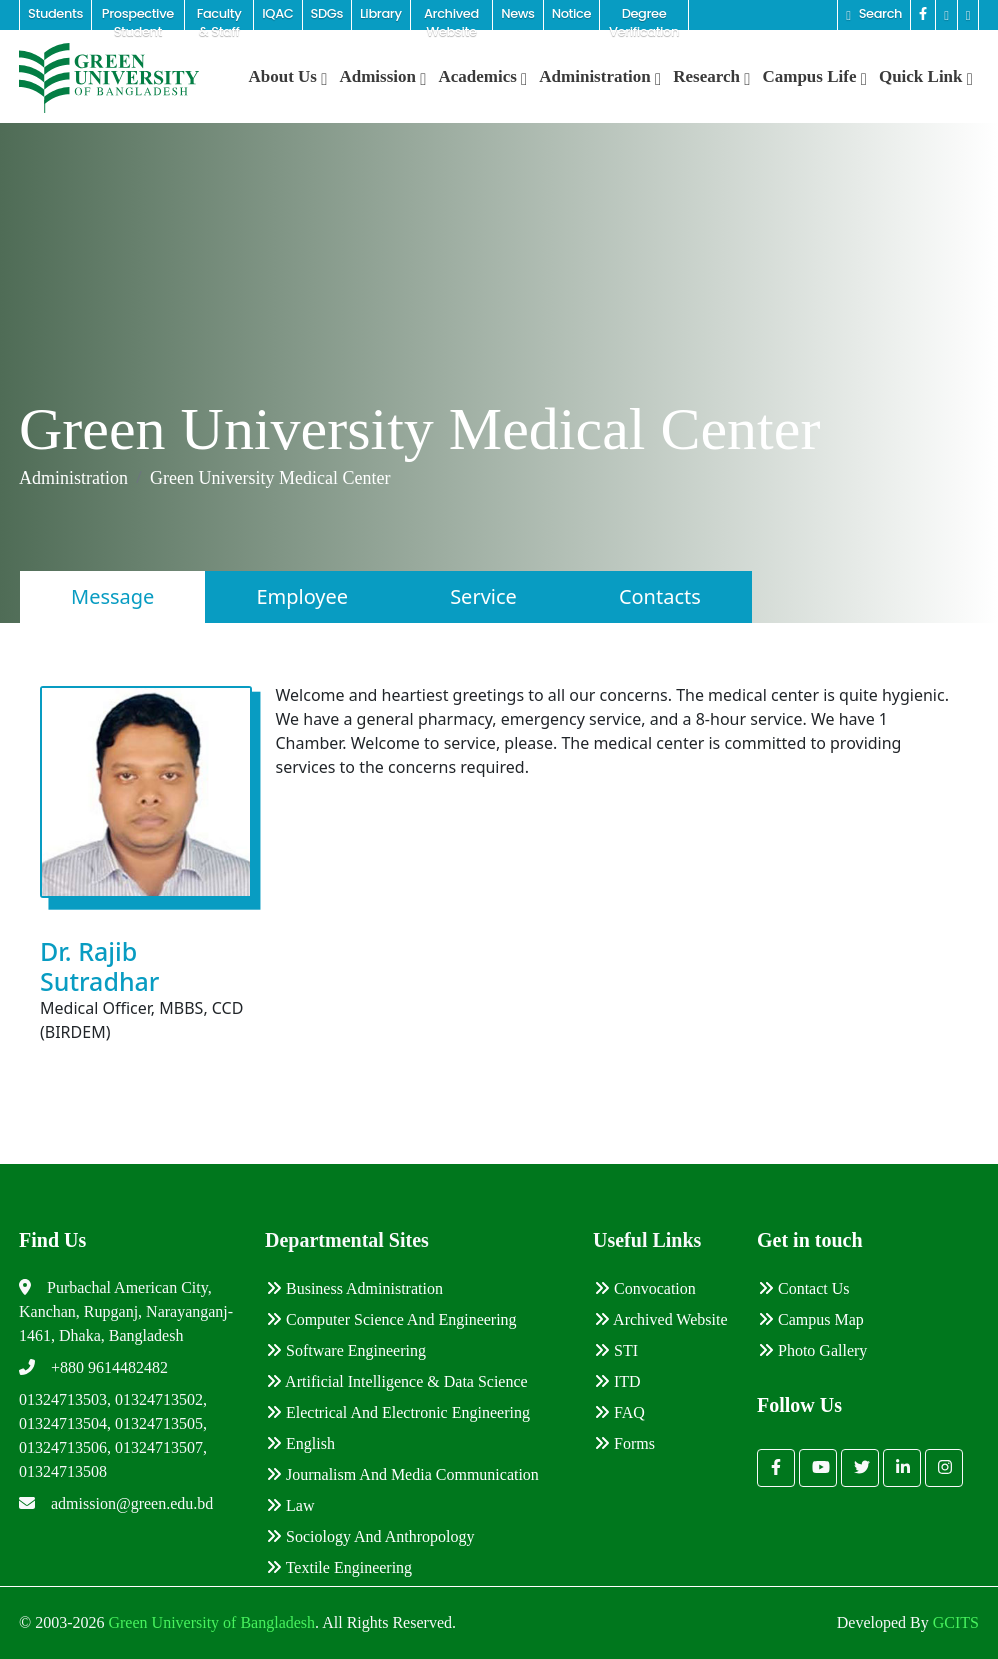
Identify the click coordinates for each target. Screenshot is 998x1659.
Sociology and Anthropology (370, 1536)
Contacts (660, 596)
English (300, 1443)
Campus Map (811, 1319)
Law (290, 1505)
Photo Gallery (812, 1350)
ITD (617, 1381)
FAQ (619, 1412)
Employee (302, 596)
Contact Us (804, 1288)
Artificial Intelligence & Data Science (397, 1381)
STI (616, 1350)
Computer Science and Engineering (391, 1319)
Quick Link (926, 76)
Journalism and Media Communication (402, 1474)
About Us (288, 76)
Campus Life (814, 76)
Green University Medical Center (270, 478)
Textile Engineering (339, 1567)
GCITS (956, 1622)
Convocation (645, 1288)
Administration (600, 76)
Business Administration (354, 1288)
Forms (624, 1443)
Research (711, 76)
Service (483, 596)
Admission (382, 76)
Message (112, 596)
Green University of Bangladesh (209, 1622)
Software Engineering (346, 1350)
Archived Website (661, 1319)
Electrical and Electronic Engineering (398, 1412)
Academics (482, 76)
